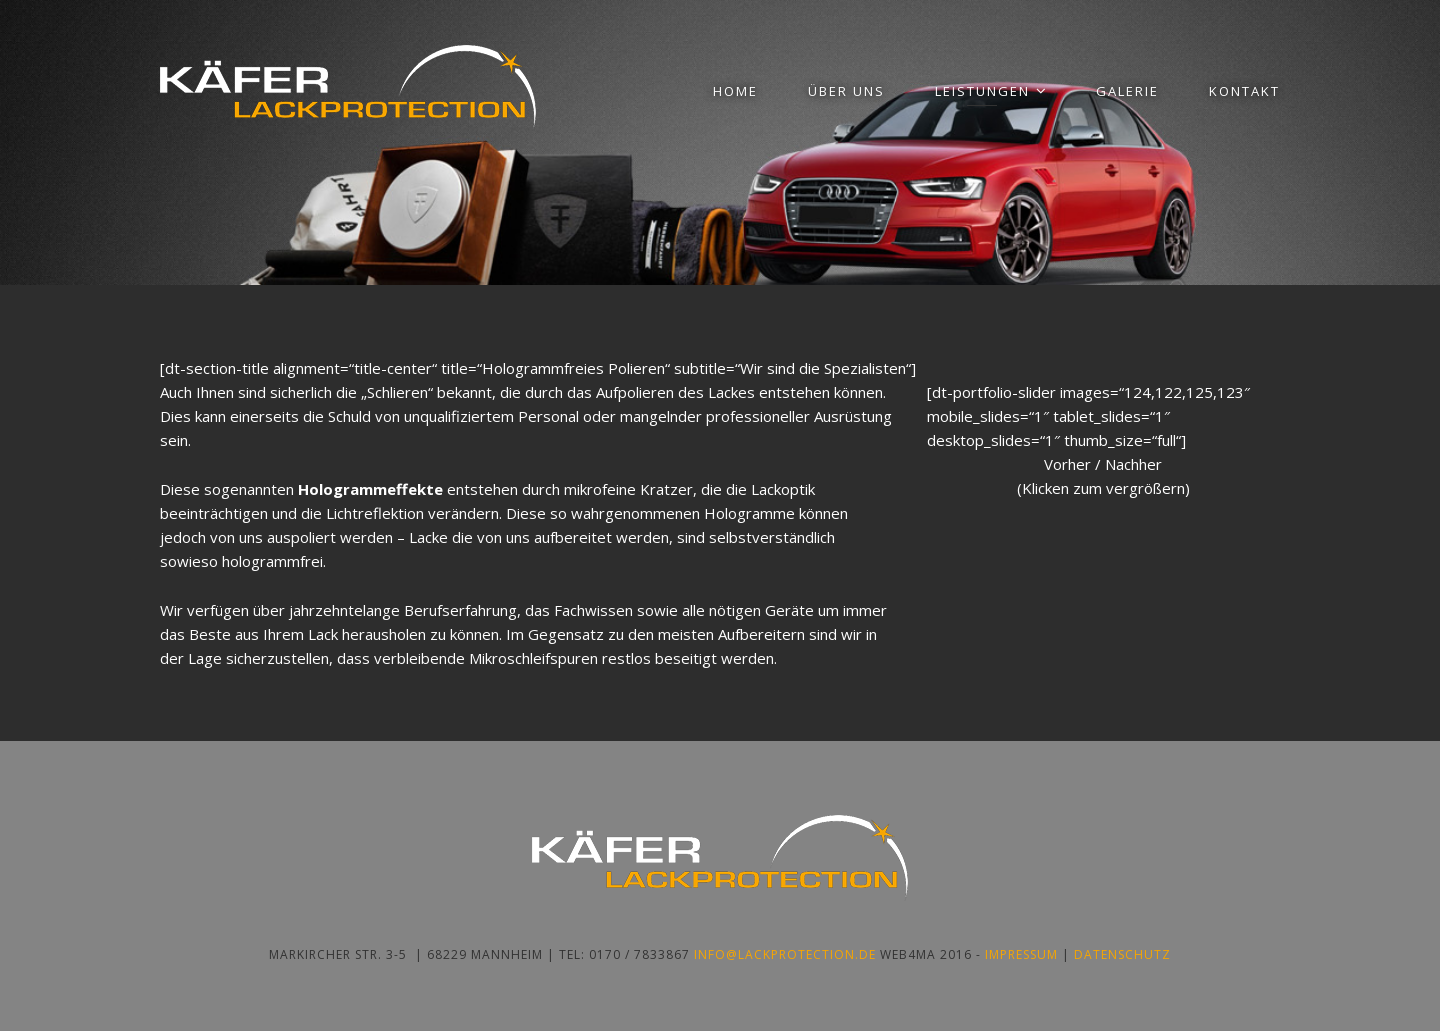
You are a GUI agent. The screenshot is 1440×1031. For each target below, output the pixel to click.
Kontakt (1244, 91)
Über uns (846, 91)
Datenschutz (1122, 954)
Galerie (1127, 91)
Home (735, 91)
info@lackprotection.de (785, 954)
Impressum (1021, 954)
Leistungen (982, 91)
